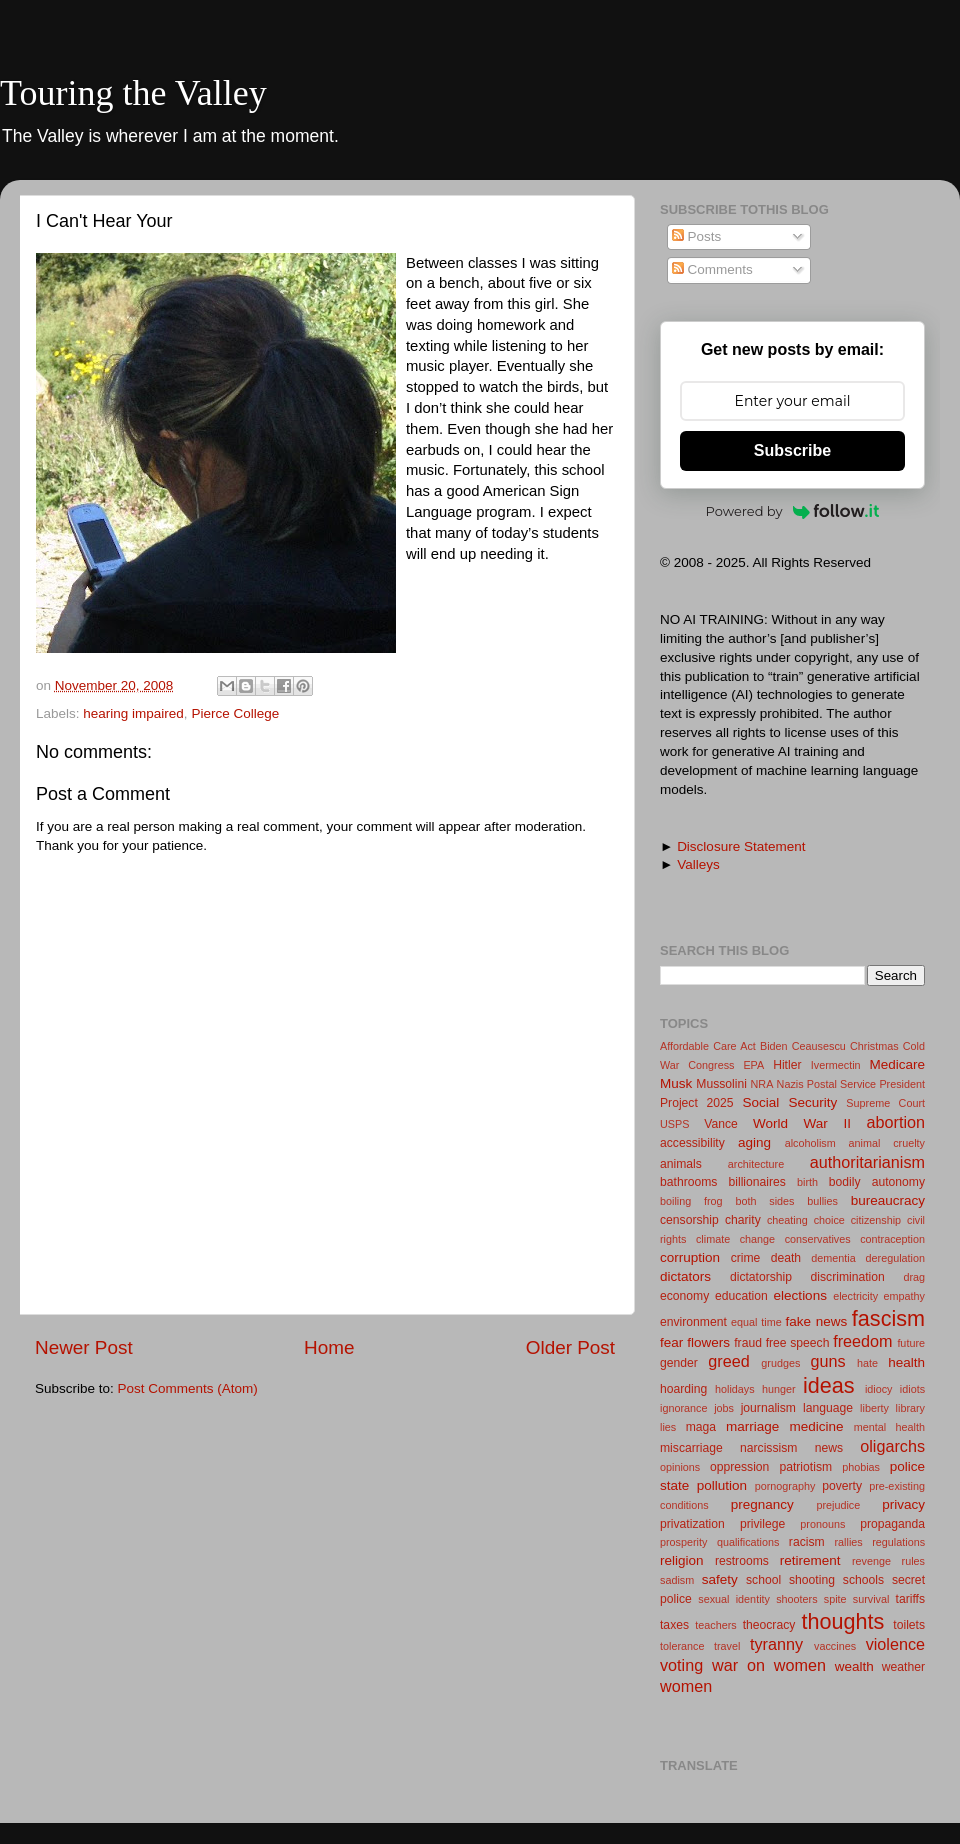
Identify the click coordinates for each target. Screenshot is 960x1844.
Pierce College (235, 713)
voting (681, 1665)
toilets (909, 1625)
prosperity (683, 1542)
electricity (855, 1296)
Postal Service (841, 1084)
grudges (780, 1363)
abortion (896, 1122)
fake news (817, 1321)
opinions (680, 1467)
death (786, 1258)
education (741, 1296)
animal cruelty (887, 1143)
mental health (889, 1427)
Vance (721, 1124)
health (906, 1362)
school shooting (790, 1580)
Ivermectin (836, 1065)
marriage (752, 1426)
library (910, 1408)
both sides (764, 1201)
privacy (903, 1504)
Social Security (789, 1102)
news (829, 1448)
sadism (677, 1580)
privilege (762, 1524)
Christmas (874, 1046)
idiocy (879, 1389)
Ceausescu (819, 1046)
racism (807, 1542)
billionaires (757, 1182)
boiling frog (691, 1201)
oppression (739, 1467)
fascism (888, 1318)
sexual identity (734, 1599)
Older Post (570, 1347)
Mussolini (721, 1084)
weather (903, 1667)
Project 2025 (697, 1103)
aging (754, 1142)
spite (835, 1599)
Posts (697, 236)
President (902, 1084)
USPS (674, 1124)
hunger (779, 1389)
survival (871, 1599)
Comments (712, 269)
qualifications (748, 1542)
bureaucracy (888, 1200)
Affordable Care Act (708, 1046)
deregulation (895, 1258)
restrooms (742, 1561)
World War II (802, 1123)
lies (668, 1427)
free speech (798, 1343)
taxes (674, 1625)
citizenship (876, 1220)
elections (800, 1295)
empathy (904, 1296)
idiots (912, 1389)
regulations (898, 1542)
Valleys (698, 864)
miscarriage (691, 1448)
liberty (874, 1408)
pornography (785, 1486)
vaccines (835, 1646)
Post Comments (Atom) (188, 1388)
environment (693, 1322)
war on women (769, 1665)
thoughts (843, 1621)
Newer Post (84, 1347)
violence (895, 1644)
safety (720, 1579)
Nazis (790, 1084)
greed (728, 1361)
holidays (735, 1389)
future (911, 1343)
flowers (708, 1342)
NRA (762, 1084)
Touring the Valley (133, 93)
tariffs (910, 1599)
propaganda (892, 1524)
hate (867, 1363)
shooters (796, 1599)
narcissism (768, 1448)
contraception (892, 1239)
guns (827, 1361)
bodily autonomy (877, 1182)
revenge (871, 1561)
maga (701, 1427)
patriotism (805, 1467)
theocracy (769, 1625)
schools (863, 1580)
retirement (810, 1560)
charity (743, 1220)
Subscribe (792, 450)
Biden (774, 1046)
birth (807, 1182)
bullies (822, 1201)
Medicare (897, 1064)
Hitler (787, 1065)
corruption (690, 1257)
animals (681, 1164)
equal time (756, 1322)
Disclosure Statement (741, 846)
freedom (862, 1341)
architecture (756, 1164)
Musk (676, 1083)
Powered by (793, 511)
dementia (833, 1258)
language (828, 1408)
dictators (685, 1276)
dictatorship (761, 1277)
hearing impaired (133, 713)
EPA (753, 1065)
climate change (735, 1239)
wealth (854, 1666)
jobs (724, 1408)
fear (671, 1342)
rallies (849, 1542)
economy (684, 1296)
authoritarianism (867, 1162)
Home (329, 1347)
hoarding (683, 1389)
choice (829, 1220)
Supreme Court (885, 1103)
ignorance (683, 1408)
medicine (816, 1426)
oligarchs (892, 1446)
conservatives (818, 1239)
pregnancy (762, 1504)
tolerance (682, 1646)
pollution (722, 1485)
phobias (861, 1467)
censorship (689, 1220)
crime (746, 1258)
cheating (787, 1220)
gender (679, 1363)
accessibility (692, 1143)
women (686, 1686)
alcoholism (810, 1143)
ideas (829, 1385)
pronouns (822, 1524)
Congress (711, 1065)
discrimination (848, 1277)
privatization (692, 1524)
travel (727, 1646)
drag (914, 1277)
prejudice (838, 1505)
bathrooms (688, 1182)
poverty (842, 1486)
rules (913, 1561)
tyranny (776, 1644)
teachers (715, 1625)
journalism (768, 1408)
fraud (748, 1343)
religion (682, 1560)
